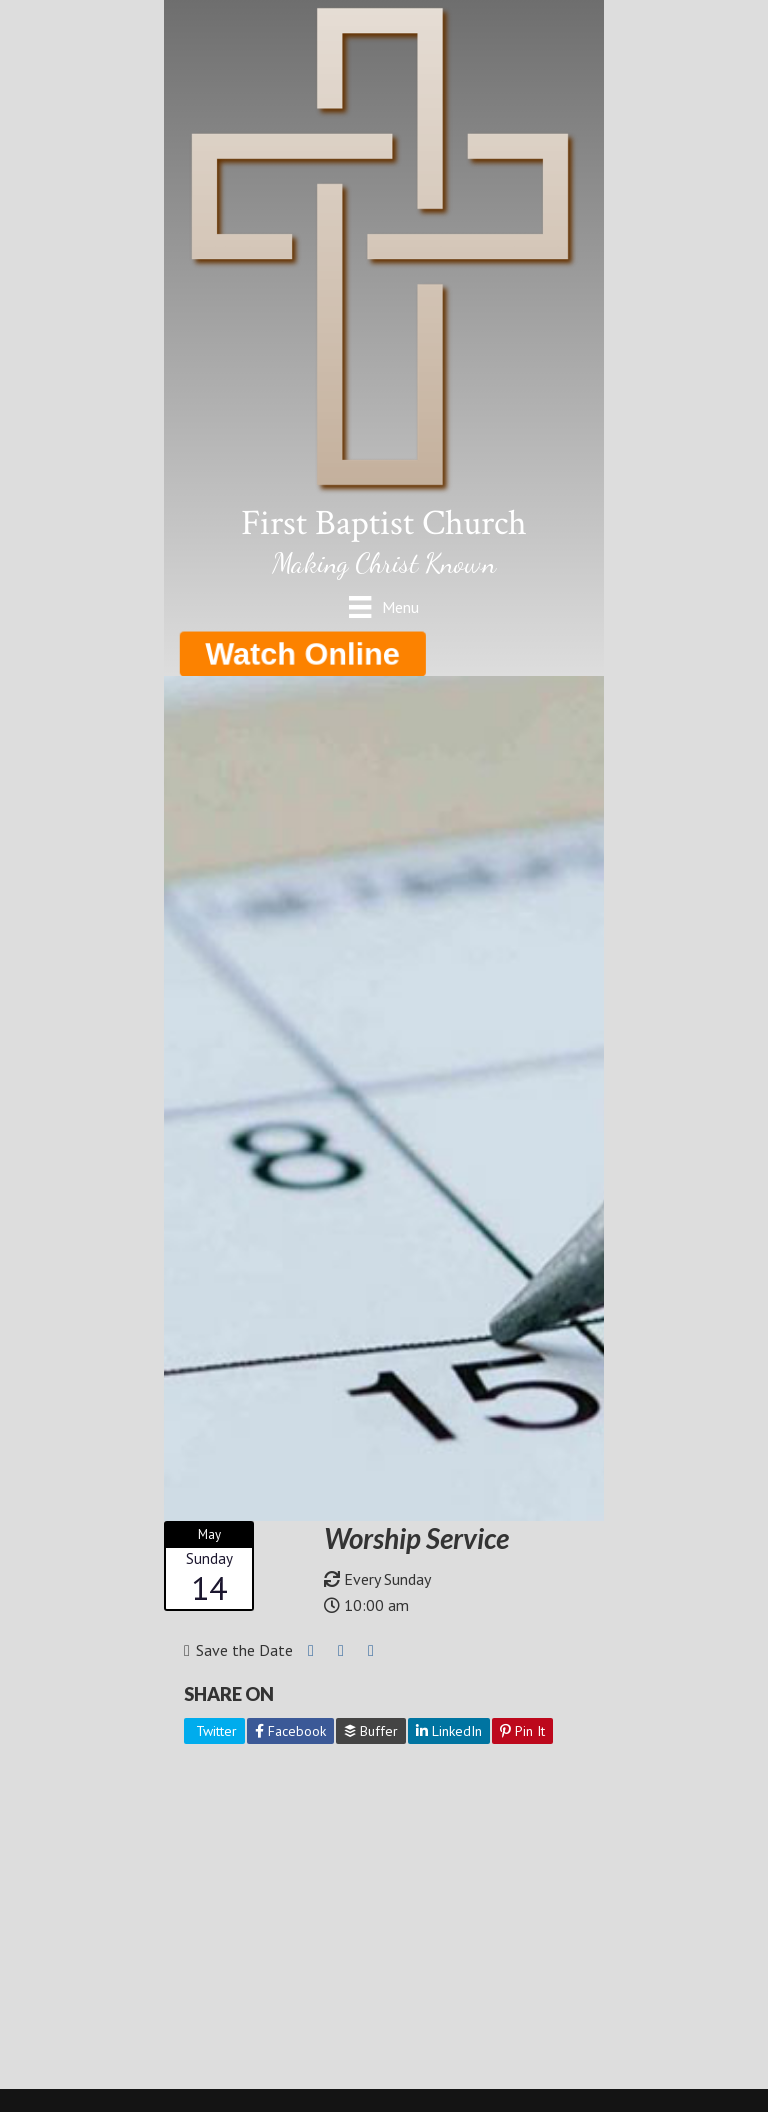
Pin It (522, 1731)
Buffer (371, 1731)
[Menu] (383, 606)
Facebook (290, 1731)
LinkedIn (449, 1731)
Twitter (214, 1731)
